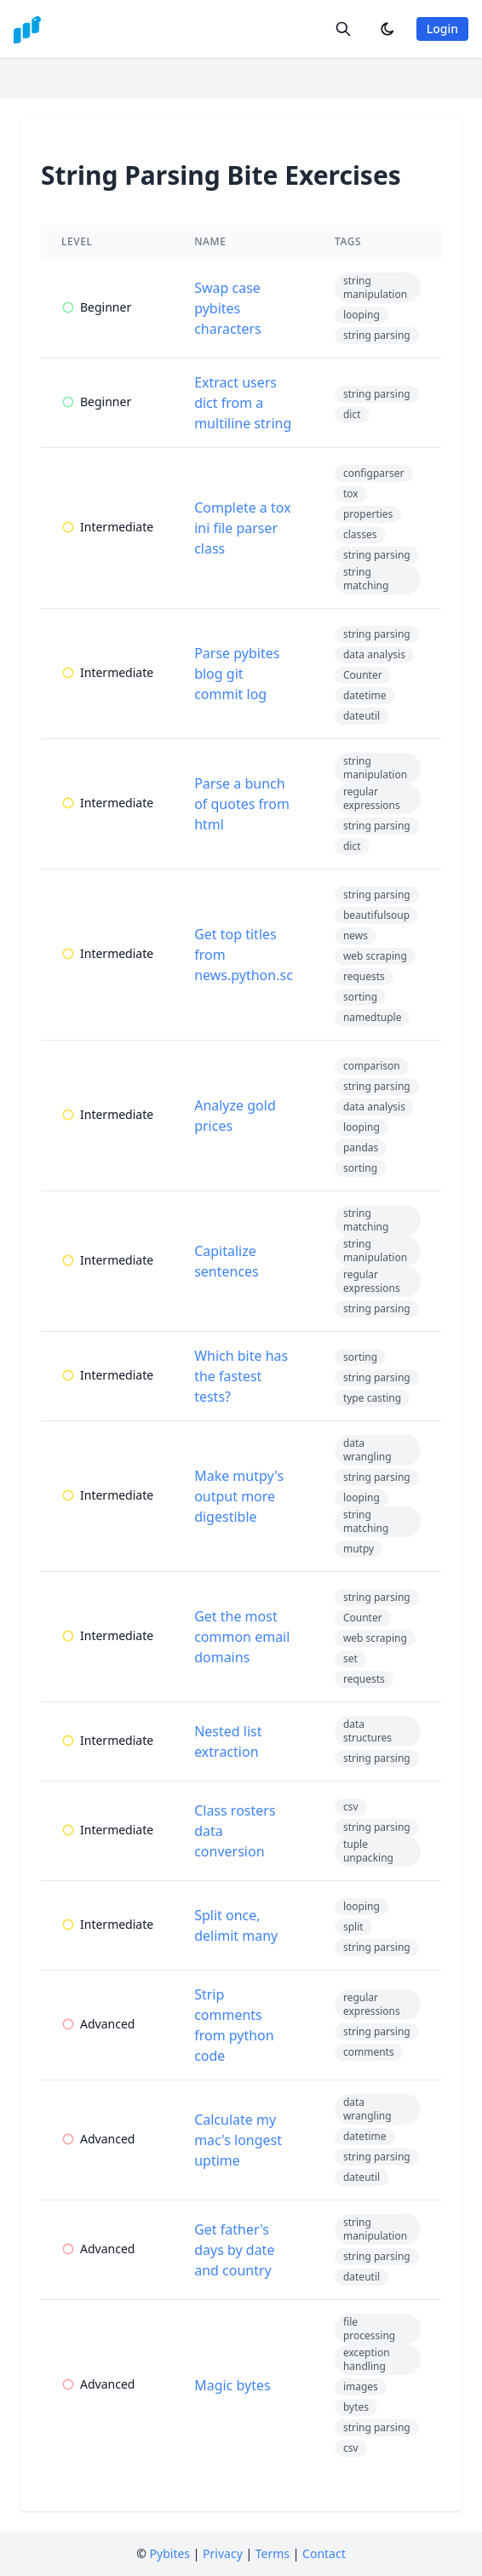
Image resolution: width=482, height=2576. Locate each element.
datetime (365, 695)
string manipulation (375, 287)
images (360, 2386)
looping (361, 314)
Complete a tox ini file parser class (242, 528)
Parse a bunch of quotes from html (242, 804)
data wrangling (367, 1450)
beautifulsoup (376, 915)
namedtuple (372, 1017)
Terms (272, 2553)
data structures (367, 1731)
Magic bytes (232, 2385)
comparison (371, 1066)
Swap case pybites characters (227, 308)
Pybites (170, 2553)
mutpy (358, 1548)
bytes (356, 2407)
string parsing (376, 335)
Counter (362, 675)
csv (351, 1806)
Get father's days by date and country (234, 2250)
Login (442, 28)
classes (360, 534)
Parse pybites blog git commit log (236, 673)
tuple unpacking (368, 1851)
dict (352, 414)
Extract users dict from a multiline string (242, 403)
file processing (369, 2329)
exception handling (366, 2359)
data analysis (374, 654)
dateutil (361, 716)
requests (364, 976)
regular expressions (371, 798)
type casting (372, 1398)
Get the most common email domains (242, 1637)
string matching (365, 579)
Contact (324, 2553)
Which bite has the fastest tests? (241, 1376)
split (353, 1926)
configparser (374, 473)
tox (351, 493)
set (350, 1658)
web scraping (375, 956)
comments (368, 2052)
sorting (360, 997)
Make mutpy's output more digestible (239, 1496)
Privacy (223, 2553)
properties (368, 514)
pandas (360, 1147)
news (355, 935)
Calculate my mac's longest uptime (238, 2140)
